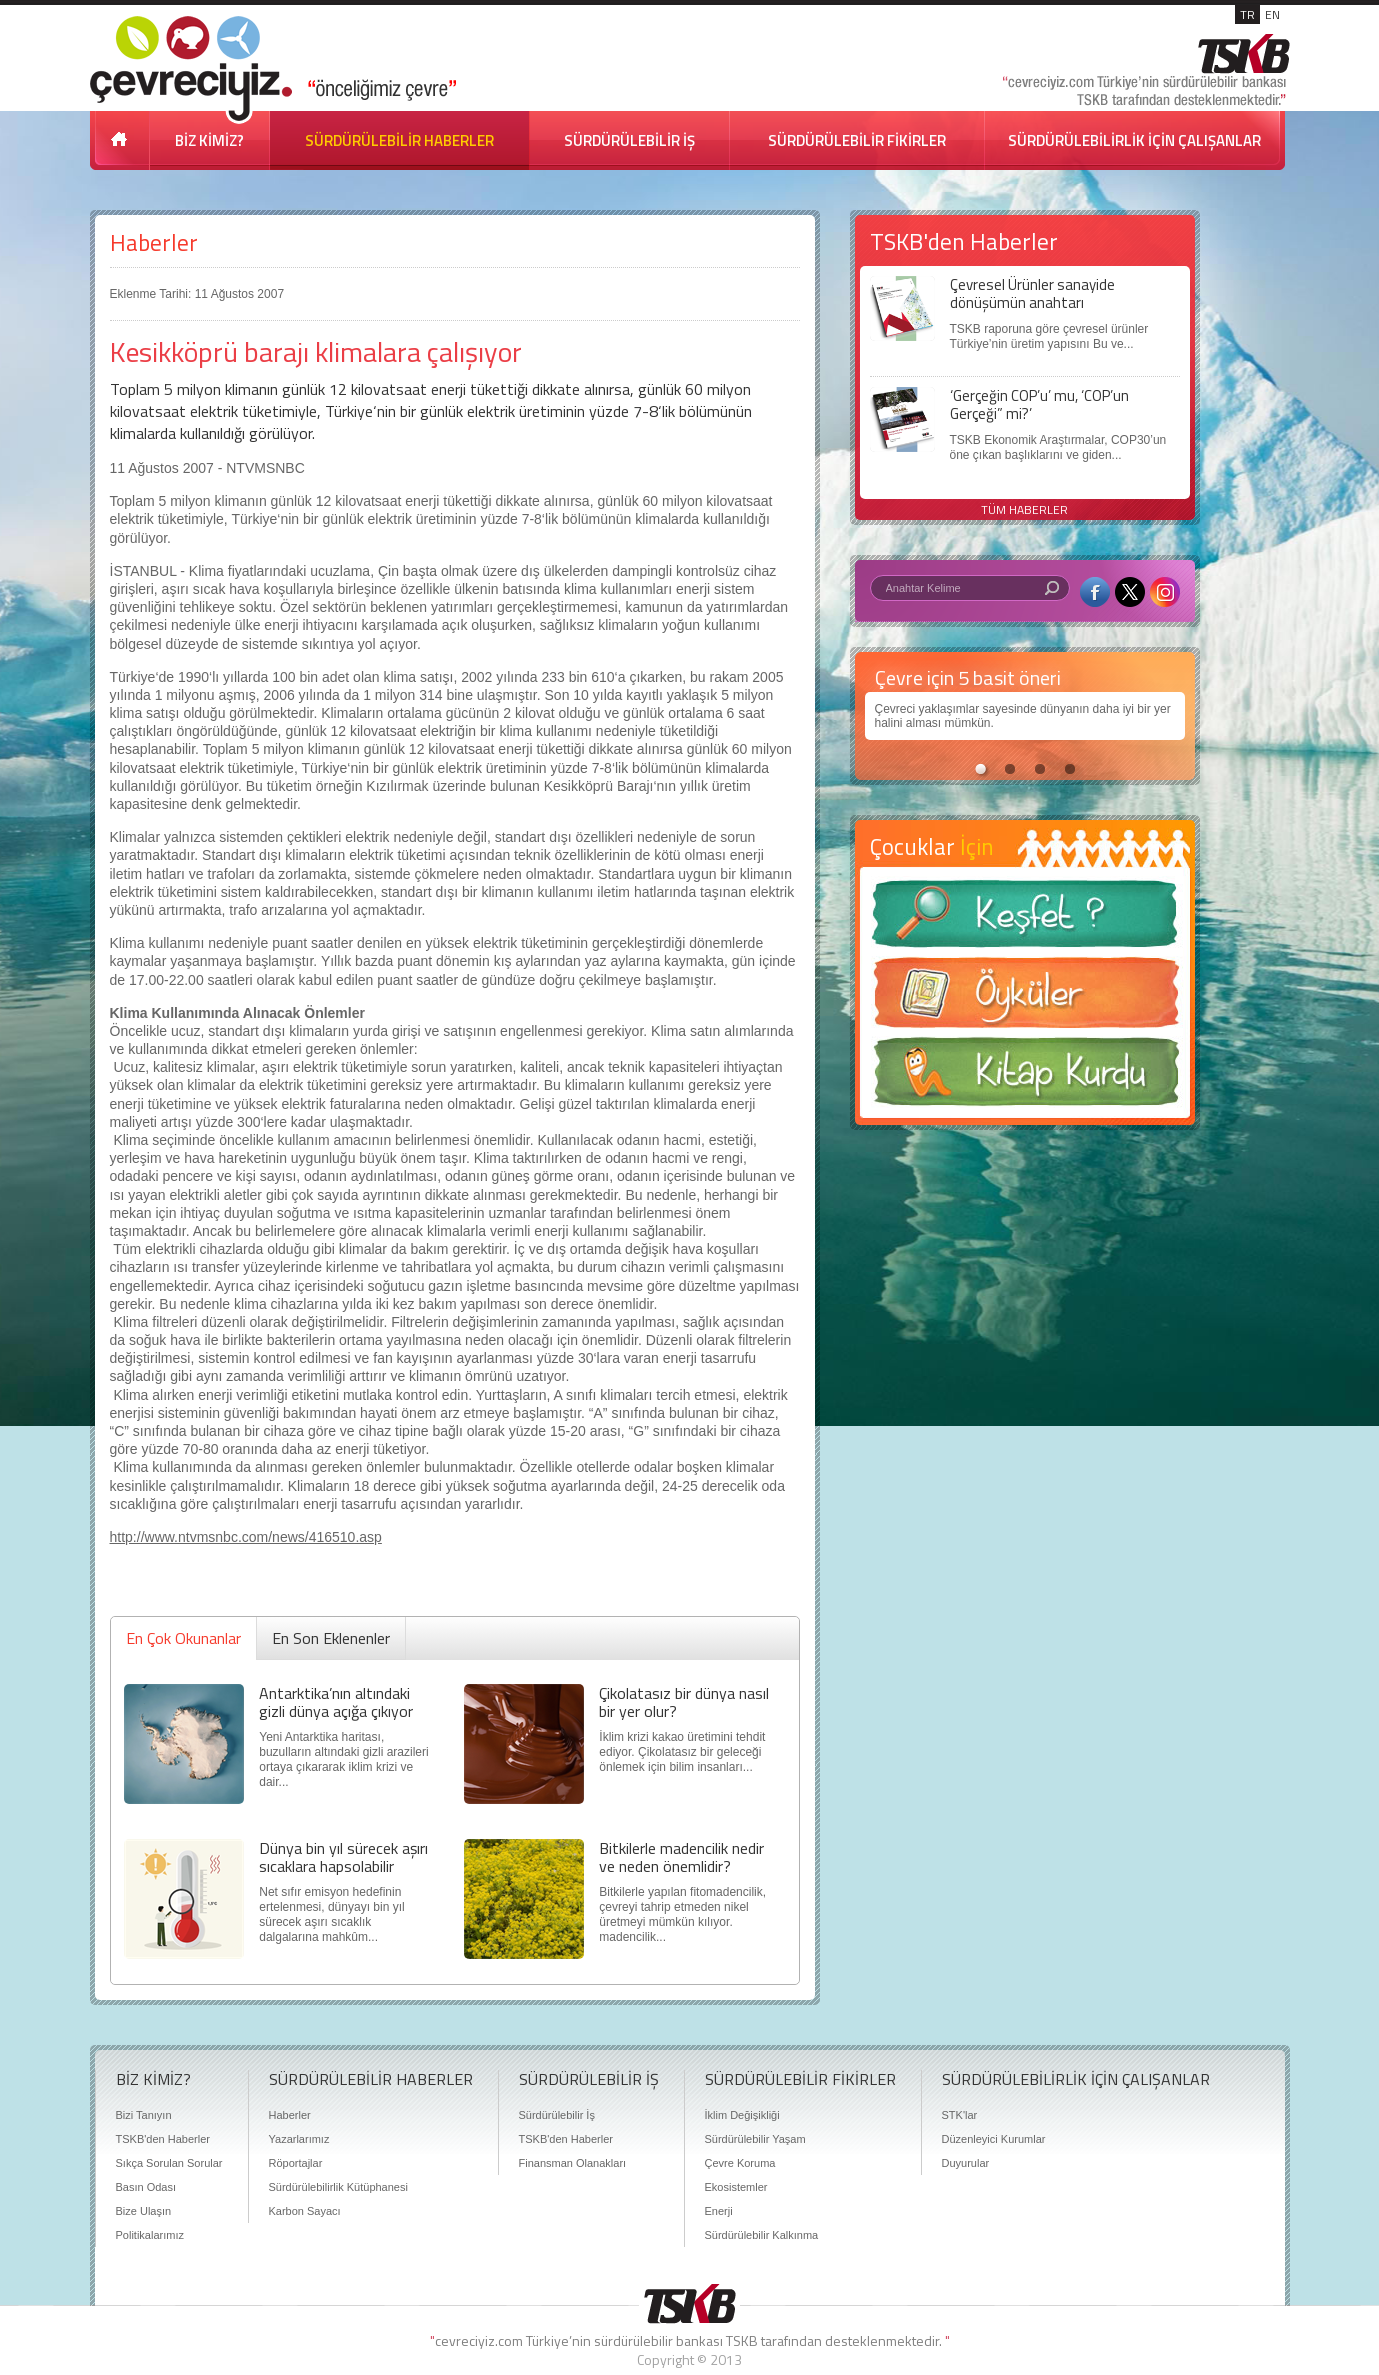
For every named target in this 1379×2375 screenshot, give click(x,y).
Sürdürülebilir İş (557, 2115)
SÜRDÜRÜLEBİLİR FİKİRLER (857, 140)
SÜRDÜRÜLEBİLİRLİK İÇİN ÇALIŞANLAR (1134, 140)
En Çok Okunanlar (183, 1638)
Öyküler (1025, 999)
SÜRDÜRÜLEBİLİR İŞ (629, 140)
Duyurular (966, 2163)
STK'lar (960, 2115)
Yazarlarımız (299, 2139)
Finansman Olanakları (573, 2163)
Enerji (719, 2211)
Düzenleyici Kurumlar (994, 2139)
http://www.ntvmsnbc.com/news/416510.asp (246, 1537)
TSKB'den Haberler (163, 2139)
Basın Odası (146, 2187)
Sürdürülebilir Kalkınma (762, 2235)
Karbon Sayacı (305, 2211)
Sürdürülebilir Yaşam (755, 2139)
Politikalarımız (150, 2235)
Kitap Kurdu (1025, 1077)
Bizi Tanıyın (144, 2115)
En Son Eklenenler (331, 1638)
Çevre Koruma (740, 2163)
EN (1272, 14)
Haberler (154, 242)
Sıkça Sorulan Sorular (169, 2163)
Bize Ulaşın (144, 2211)
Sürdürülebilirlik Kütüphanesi (338, 2187)
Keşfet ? (1025, 919)
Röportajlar (296, 2163)
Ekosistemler (736, 2187)
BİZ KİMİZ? (209, 140)
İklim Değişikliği (742, 2115)
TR (1247, 14)
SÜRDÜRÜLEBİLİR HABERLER (399, 140)
